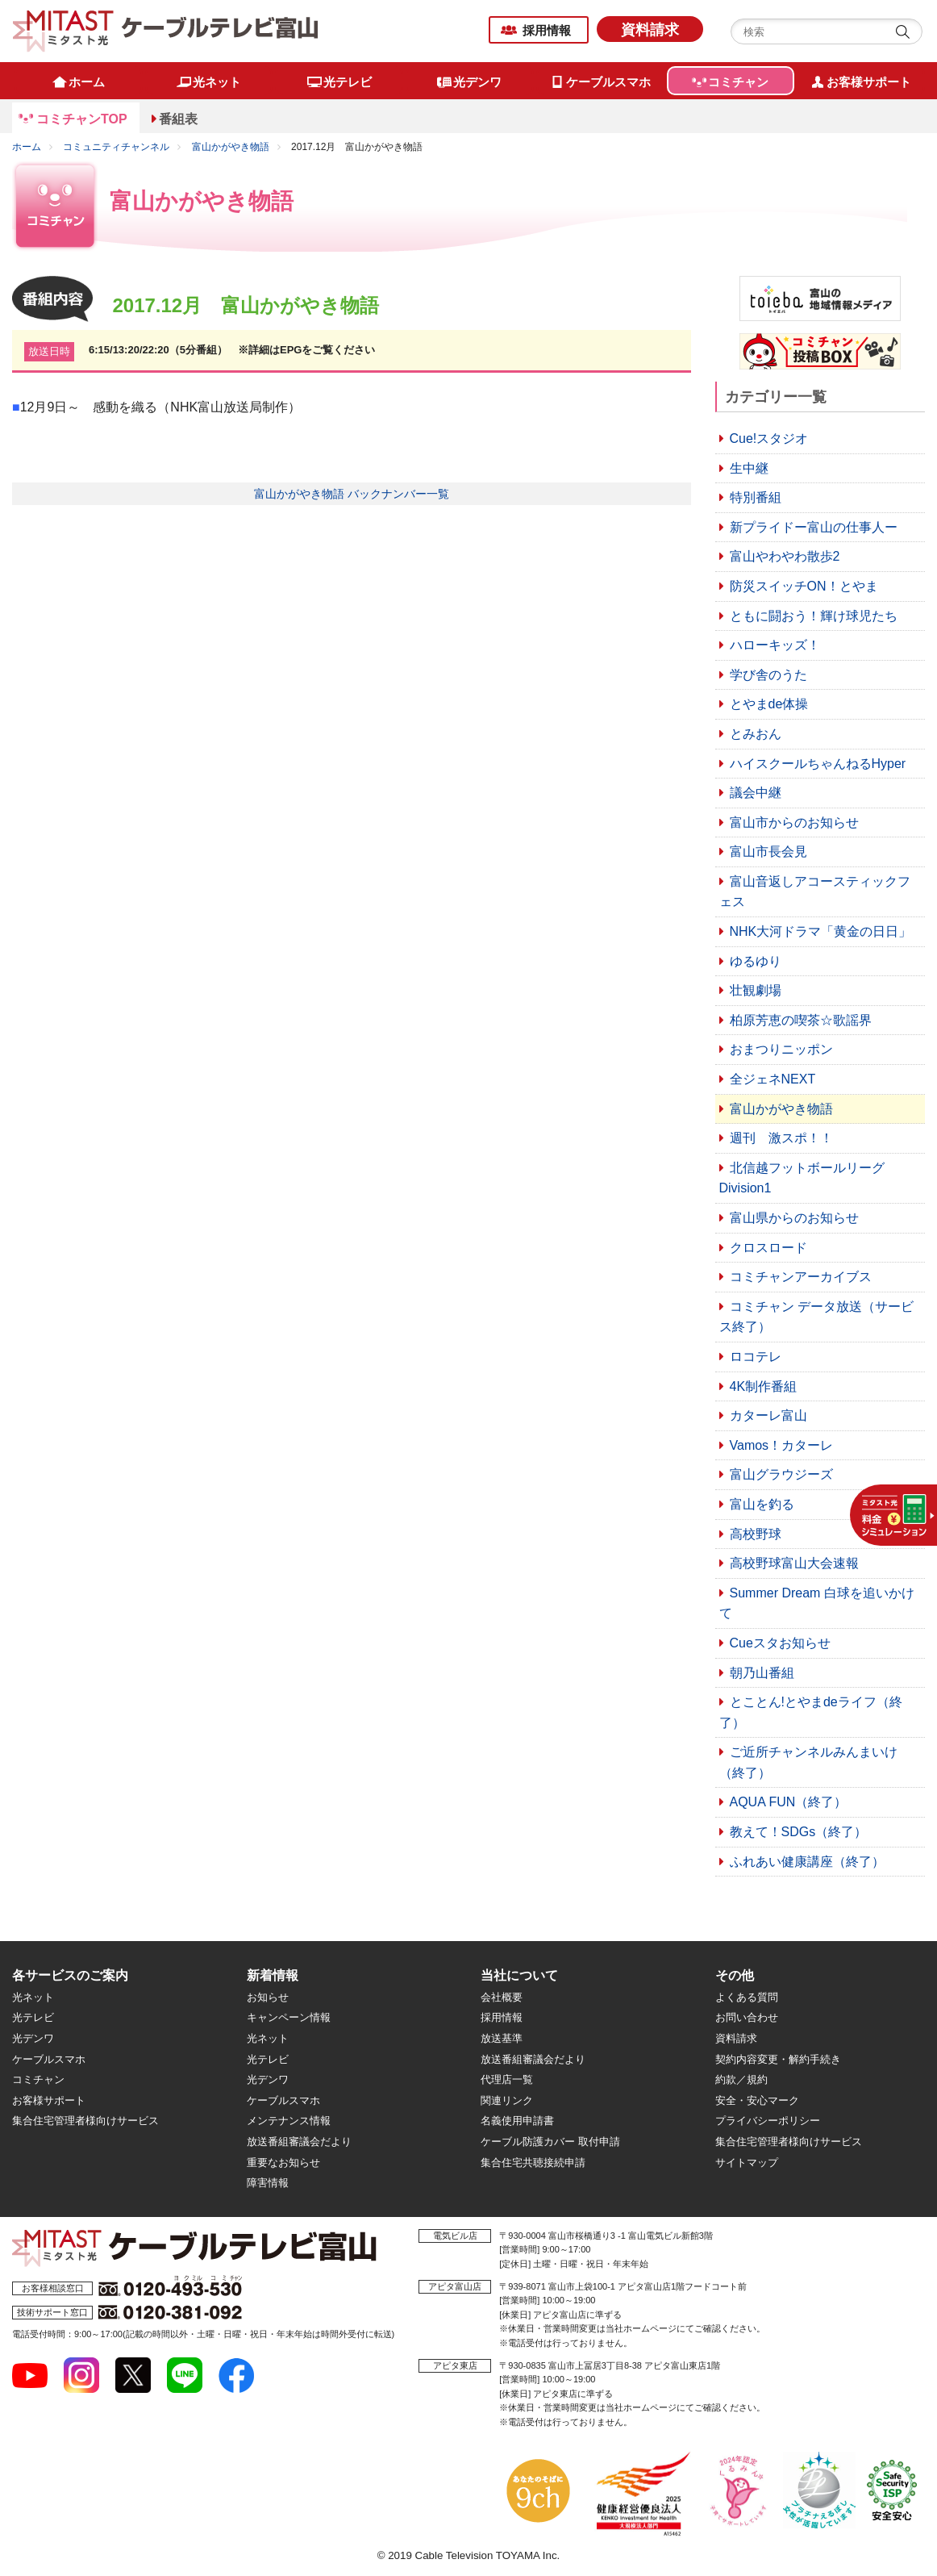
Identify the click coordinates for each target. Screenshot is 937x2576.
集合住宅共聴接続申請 (533, 2162)
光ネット (33, 1997)
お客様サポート (48, 2100)
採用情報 (547, 30)
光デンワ (33, 2038)
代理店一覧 (507, 2079)
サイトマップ (746, 2162)
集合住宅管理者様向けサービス (85, 2121)
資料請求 (650, 30)
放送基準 (502, 2038)
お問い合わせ (746, 2017)
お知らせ (268, 1997)
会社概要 (502, 1997)
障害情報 (268, 2183)
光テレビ (33, 2017)
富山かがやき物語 (230, 146)
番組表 (178, 119)
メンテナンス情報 (289, 2121)
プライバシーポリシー (767, 2121)
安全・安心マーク (757, 2100)
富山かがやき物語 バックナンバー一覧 (351, 493)
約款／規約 (741, 2079)
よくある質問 (746, 1997)
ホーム (26, 146)
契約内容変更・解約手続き (778, 2059)
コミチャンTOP (81, 119)
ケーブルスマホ (48, 2059)
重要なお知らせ (283, 2162)
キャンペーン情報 (289, 2017)
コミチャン (38, 2079)
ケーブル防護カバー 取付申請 (550, 2142)
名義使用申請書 (517, 2121)
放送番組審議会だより (299, 2142)
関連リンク (507, 2100)
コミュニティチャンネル (116, 146)
